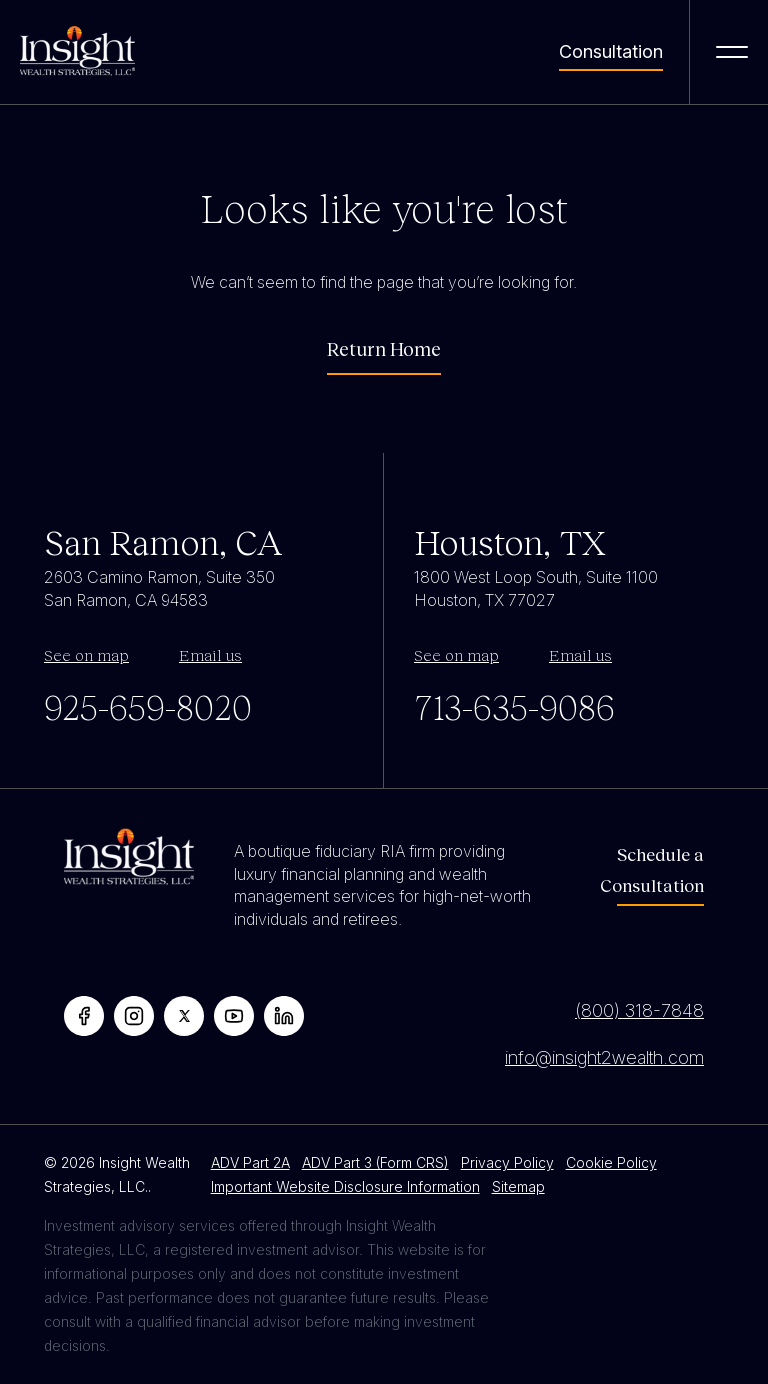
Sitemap (518, 1186)
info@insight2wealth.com (604, 1057)
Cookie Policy (611, 1162)
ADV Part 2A (250, 1162)
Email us (210, 654)
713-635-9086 (514, 706)
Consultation (611, 52)
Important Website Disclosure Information (345, 1186)
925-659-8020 (148, 706)
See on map (86, 654)
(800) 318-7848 (639, 1010)
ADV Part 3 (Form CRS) (375, 1162)
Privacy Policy (507, 1162)
